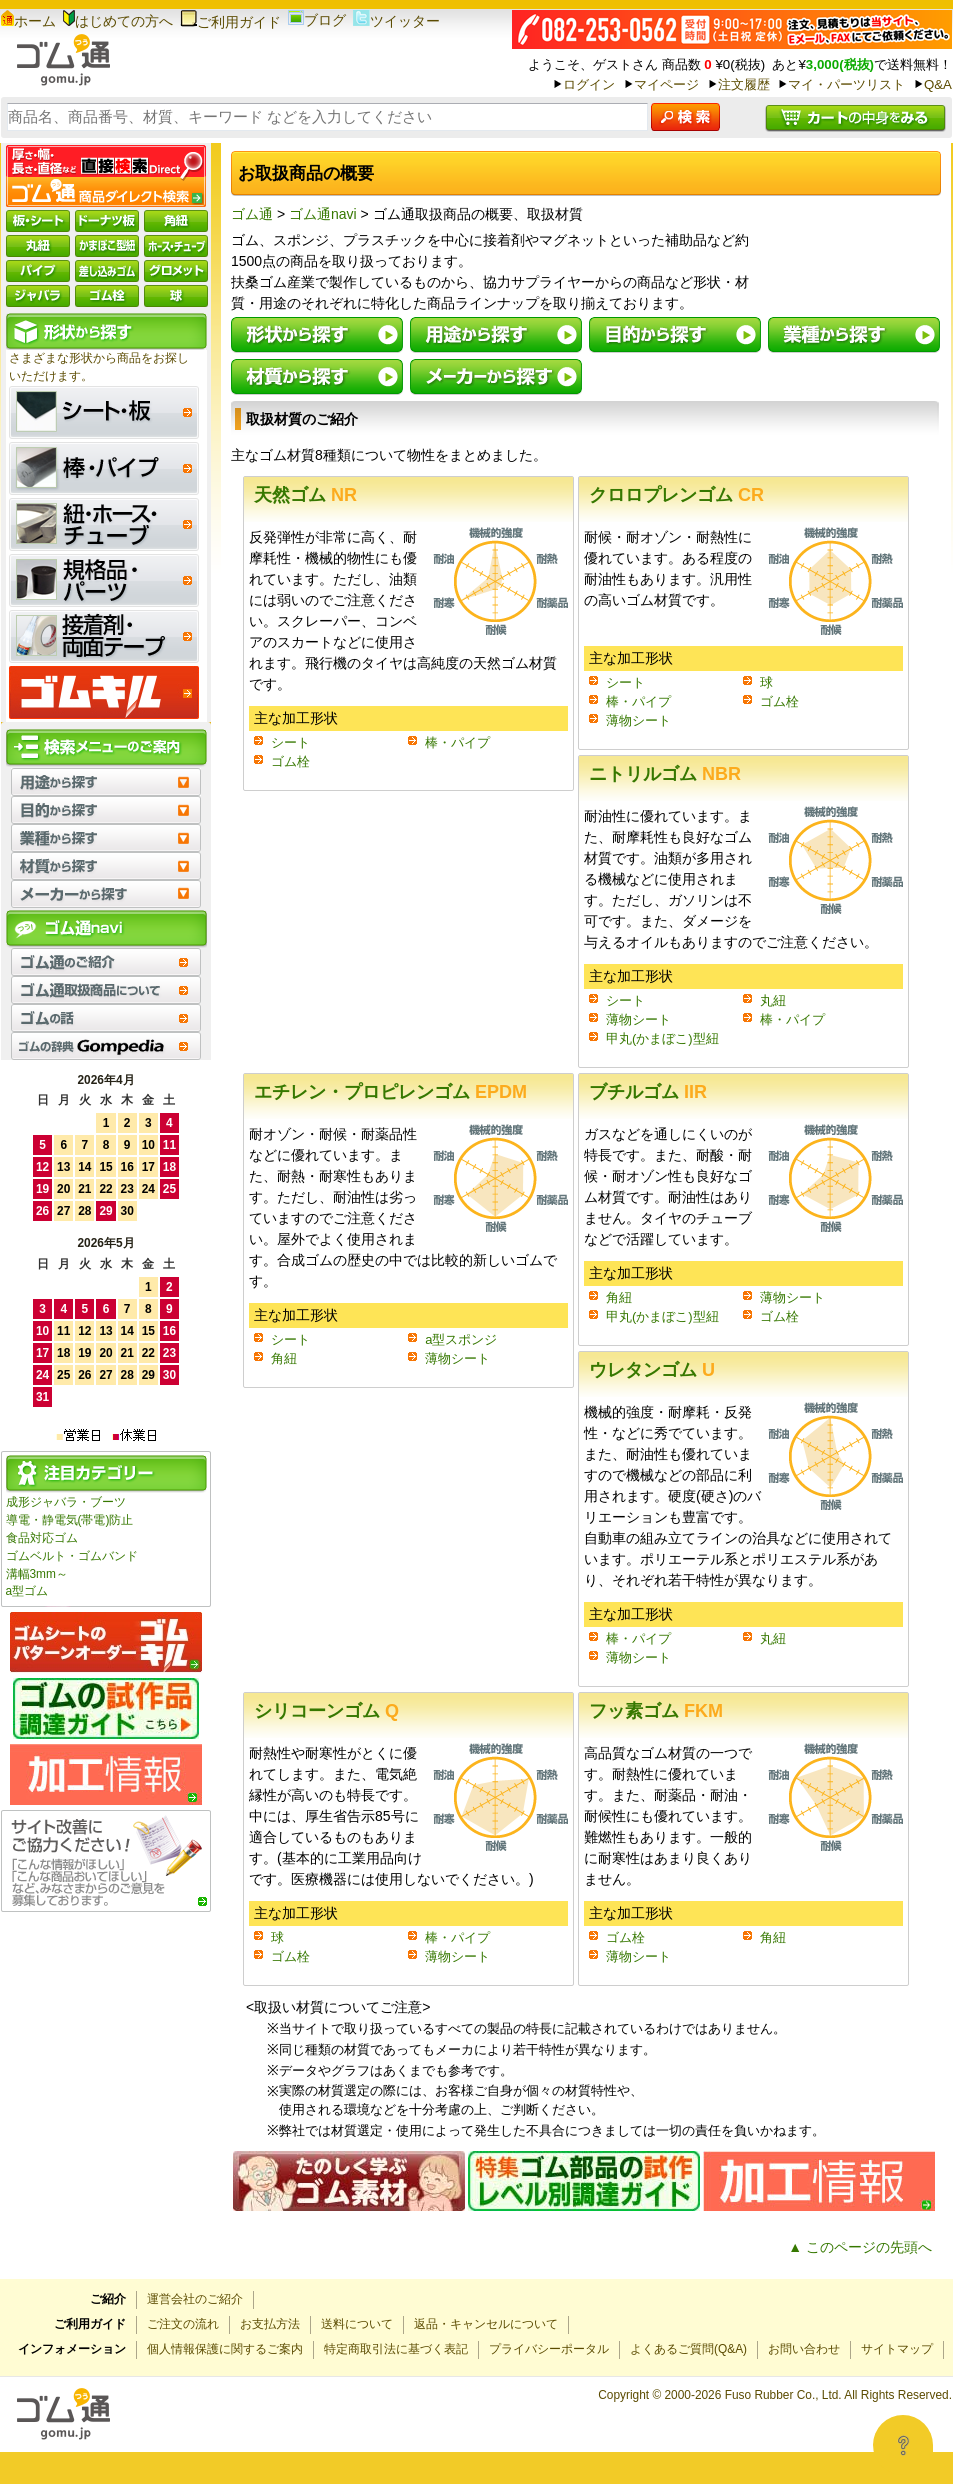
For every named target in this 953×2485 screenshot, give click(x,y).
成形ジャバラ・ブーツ (66, 1502)
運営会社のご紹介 (195, 2299)
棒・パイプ (457, 742)
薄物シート (638, 720)
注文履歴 (744, 84)
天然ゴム (305, 495)
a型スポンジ (461, 1339)
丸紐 (773, 1000)
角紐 (284, 1358)
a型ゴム (27, 1591)
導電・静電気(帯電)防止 (70, 1520)
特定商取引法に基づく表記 (396, 2349)
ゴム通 (252, 214)
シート (290, 742)
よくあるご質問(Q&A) (688, 2349)
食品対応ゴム (42, 1538)
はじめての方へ (118, 21)
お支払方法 (270, 2324)
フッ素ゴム (656, 1711)
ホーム (28, 21)
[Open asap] (903, 2445)
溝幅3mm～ (37, 1574)
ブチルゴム (648, 1092)
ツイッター (396, 21)
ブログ (317, 20)
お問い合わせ (804, 2349)
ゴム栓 (290, 761)
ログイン (589, 84)
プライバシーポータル (549, 2349)
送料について (357, 2324)
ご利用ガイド (230, 22)
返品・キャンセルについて (486, 2324)
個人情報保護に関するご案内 (225, 2349)
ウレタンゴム (652, 1370)
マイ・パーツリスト (846, 84)
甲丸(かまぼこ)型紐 (662, 1038)
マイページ (666, 84)
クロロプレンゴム (676, 495)
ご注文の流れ (183, 2324)
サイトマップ (897, 2349)
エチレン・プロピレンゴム (390, 1092)
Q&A (938, 84)
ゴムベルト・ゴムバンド (72, 1556)
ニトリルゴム (665, 774)
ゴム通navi (323, 214)
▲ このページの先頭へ (860, 2247)
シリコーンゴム (326, 1711)
